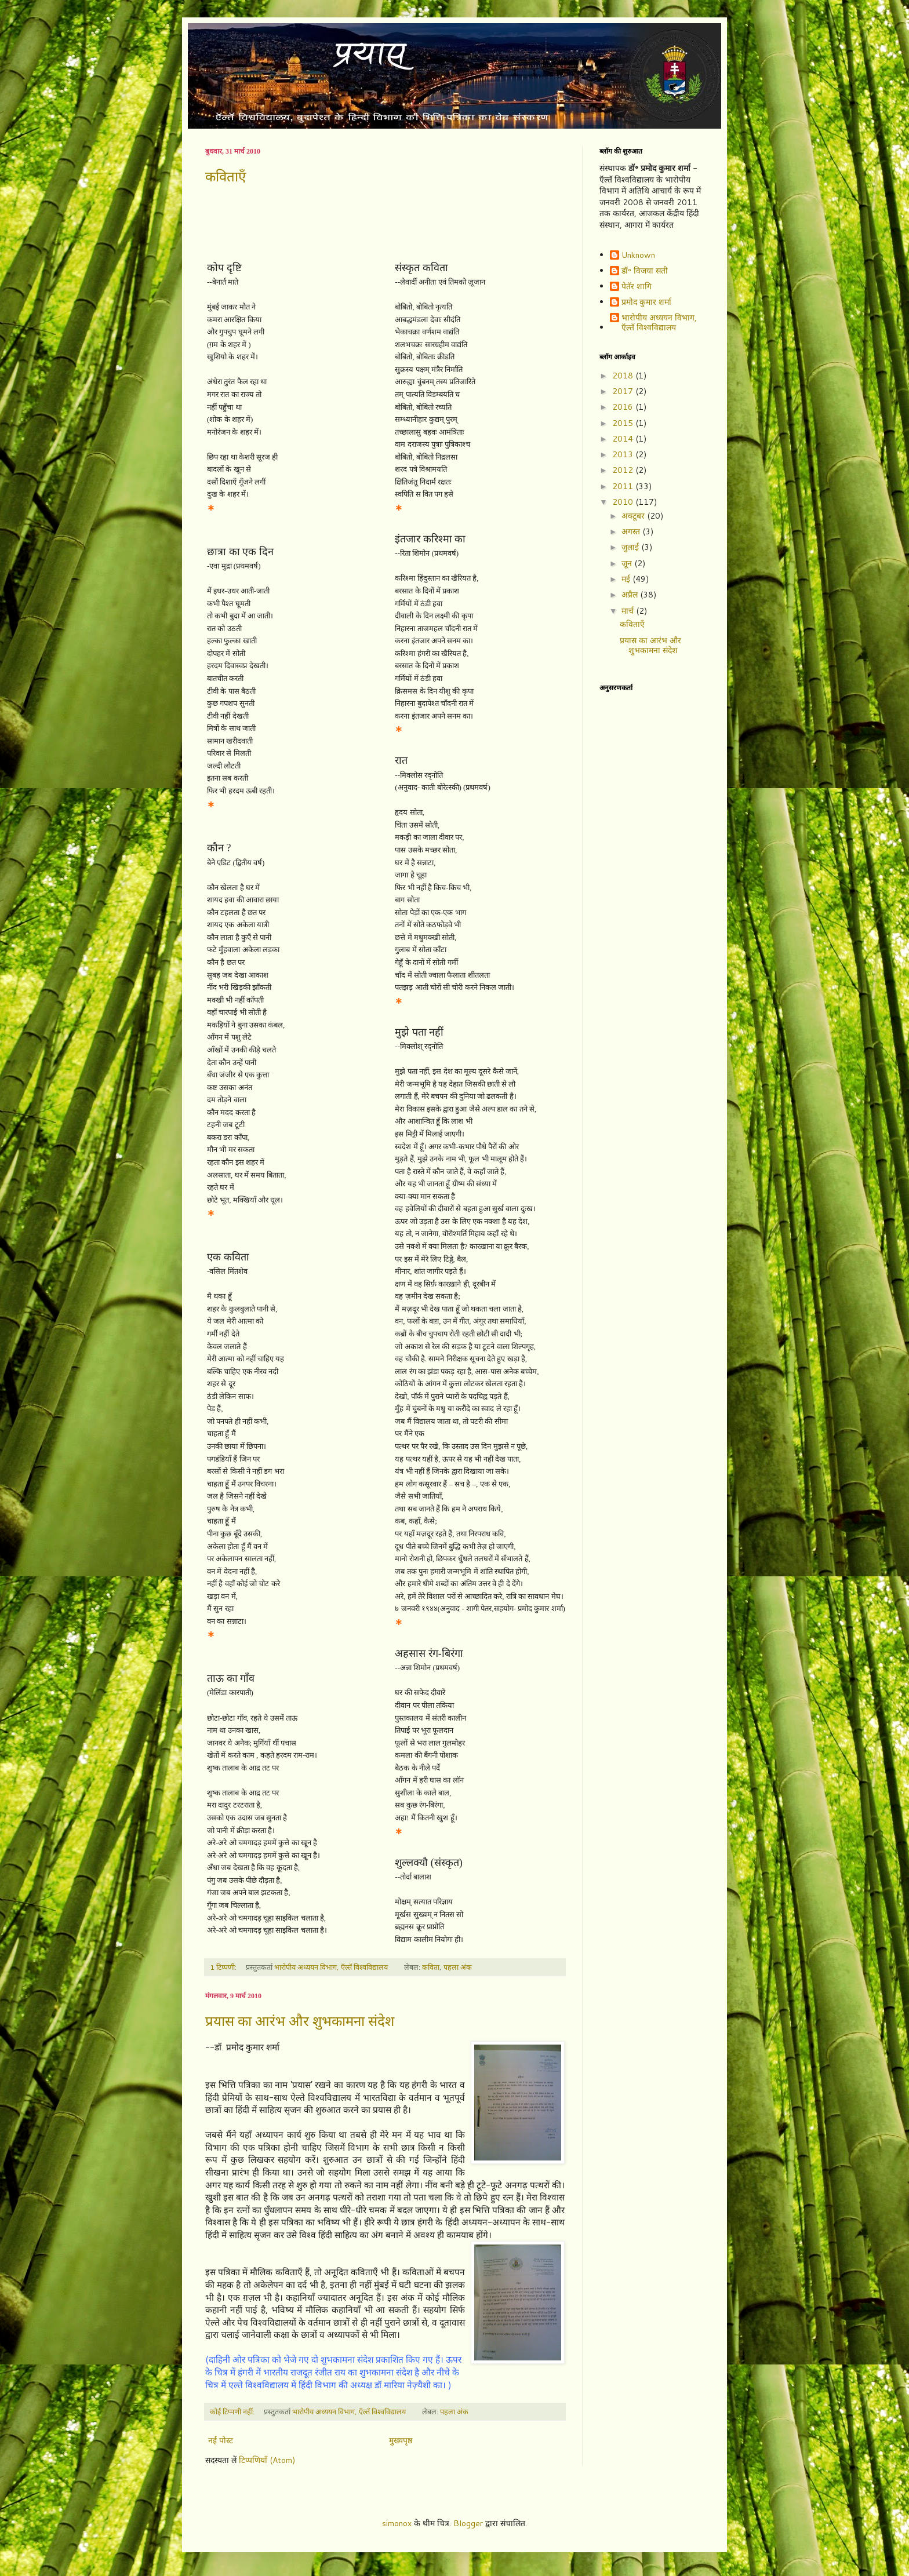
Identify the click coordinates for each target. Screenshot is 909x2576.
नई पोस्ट (220, 2440)
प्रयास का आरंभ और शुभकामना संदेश (299, 2021)
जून (627, 563)
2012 (623, 470)
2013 (623, 454)
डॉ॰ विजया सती (644, 271)
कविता (430, 1967)
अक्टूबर (634, 516)
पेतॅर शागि (636, 287)
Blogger (468, 2523)
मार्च (628, 611)
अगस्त (631, 531)
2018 (623, 375)
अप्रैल (630, 594)
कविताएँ (225, 176)
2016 (623, 407)
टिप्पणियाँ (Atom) (267, 2460)
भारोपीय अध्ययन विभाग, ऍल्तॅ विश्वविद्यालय (659, 323)
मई (626, 579)
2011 (623, 486)
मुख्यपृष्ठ (400, 2440)
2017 (623, 391)
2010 (623, 502)
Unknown (638, 255)
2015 (623, 423)
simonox (397, 2523)
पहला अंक (457, 1967)
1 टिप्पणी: (224, 1967)
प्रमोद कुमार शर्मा (646, 302)
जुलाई (631, 547)
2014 (623, 438)
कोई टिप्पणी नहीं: (233, 2411)
